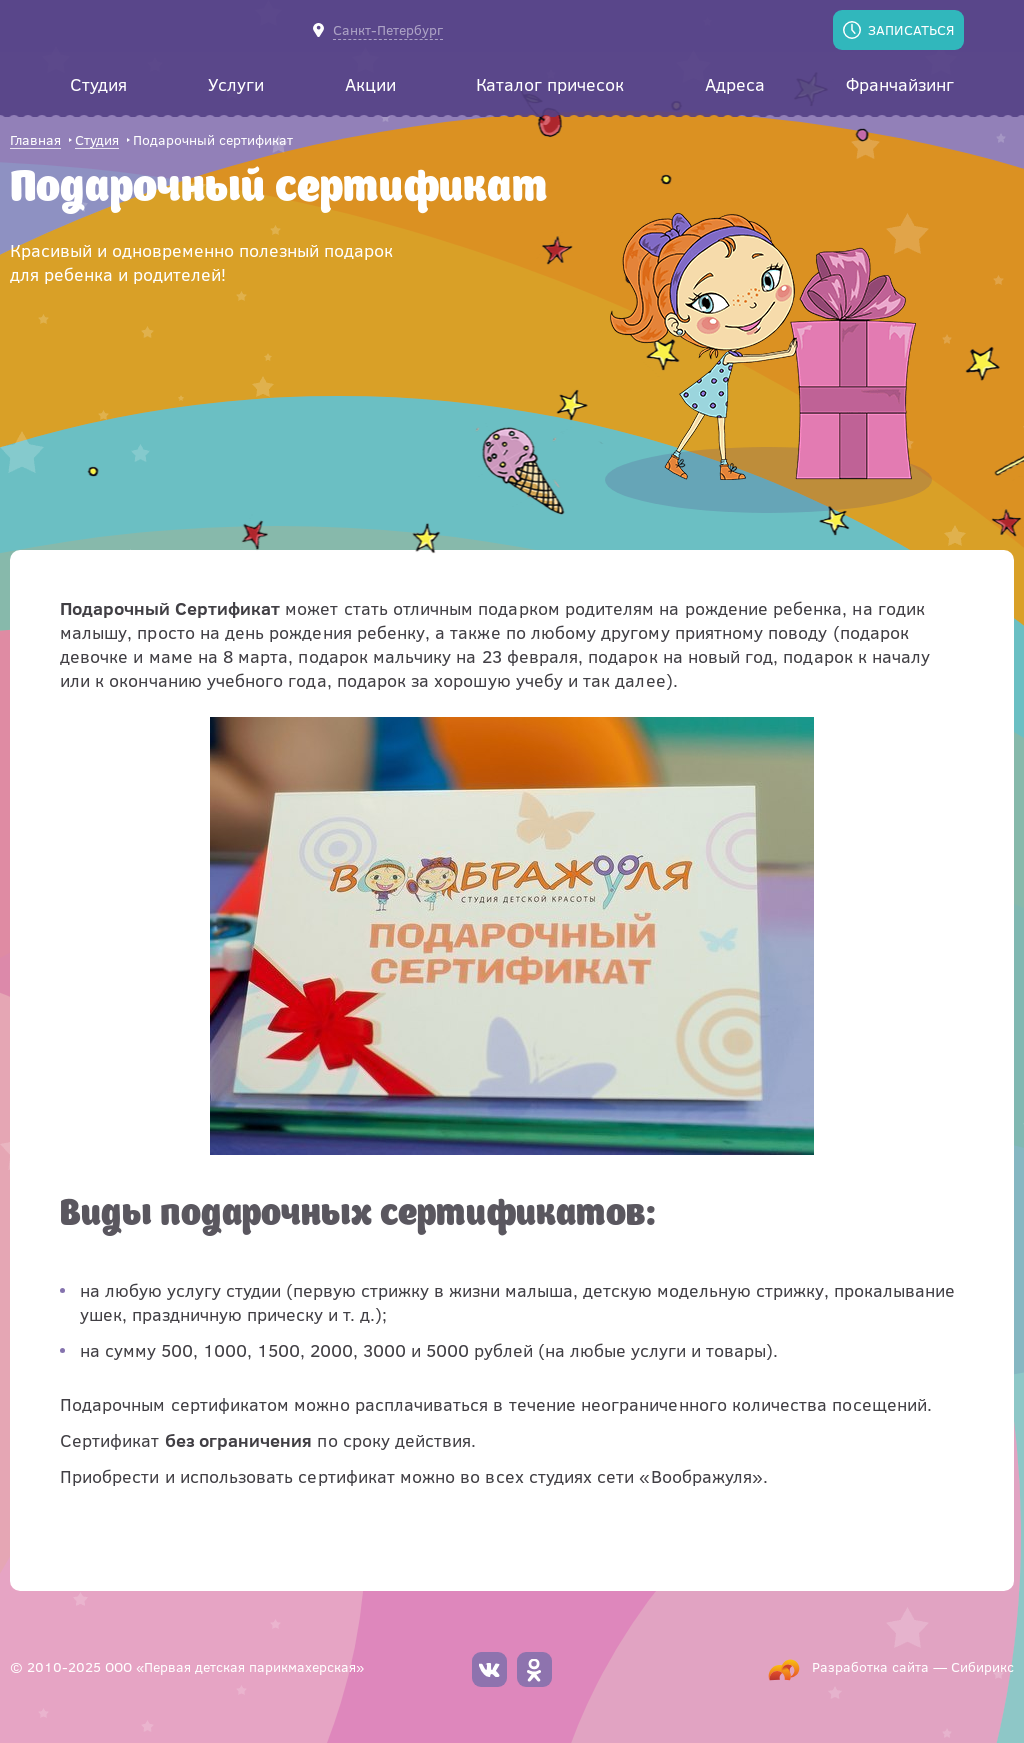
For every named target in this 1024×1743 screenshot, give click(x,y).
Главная (35, 140)
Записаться (911, 29)
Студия (97, 140)
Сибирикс (982, 1666)
